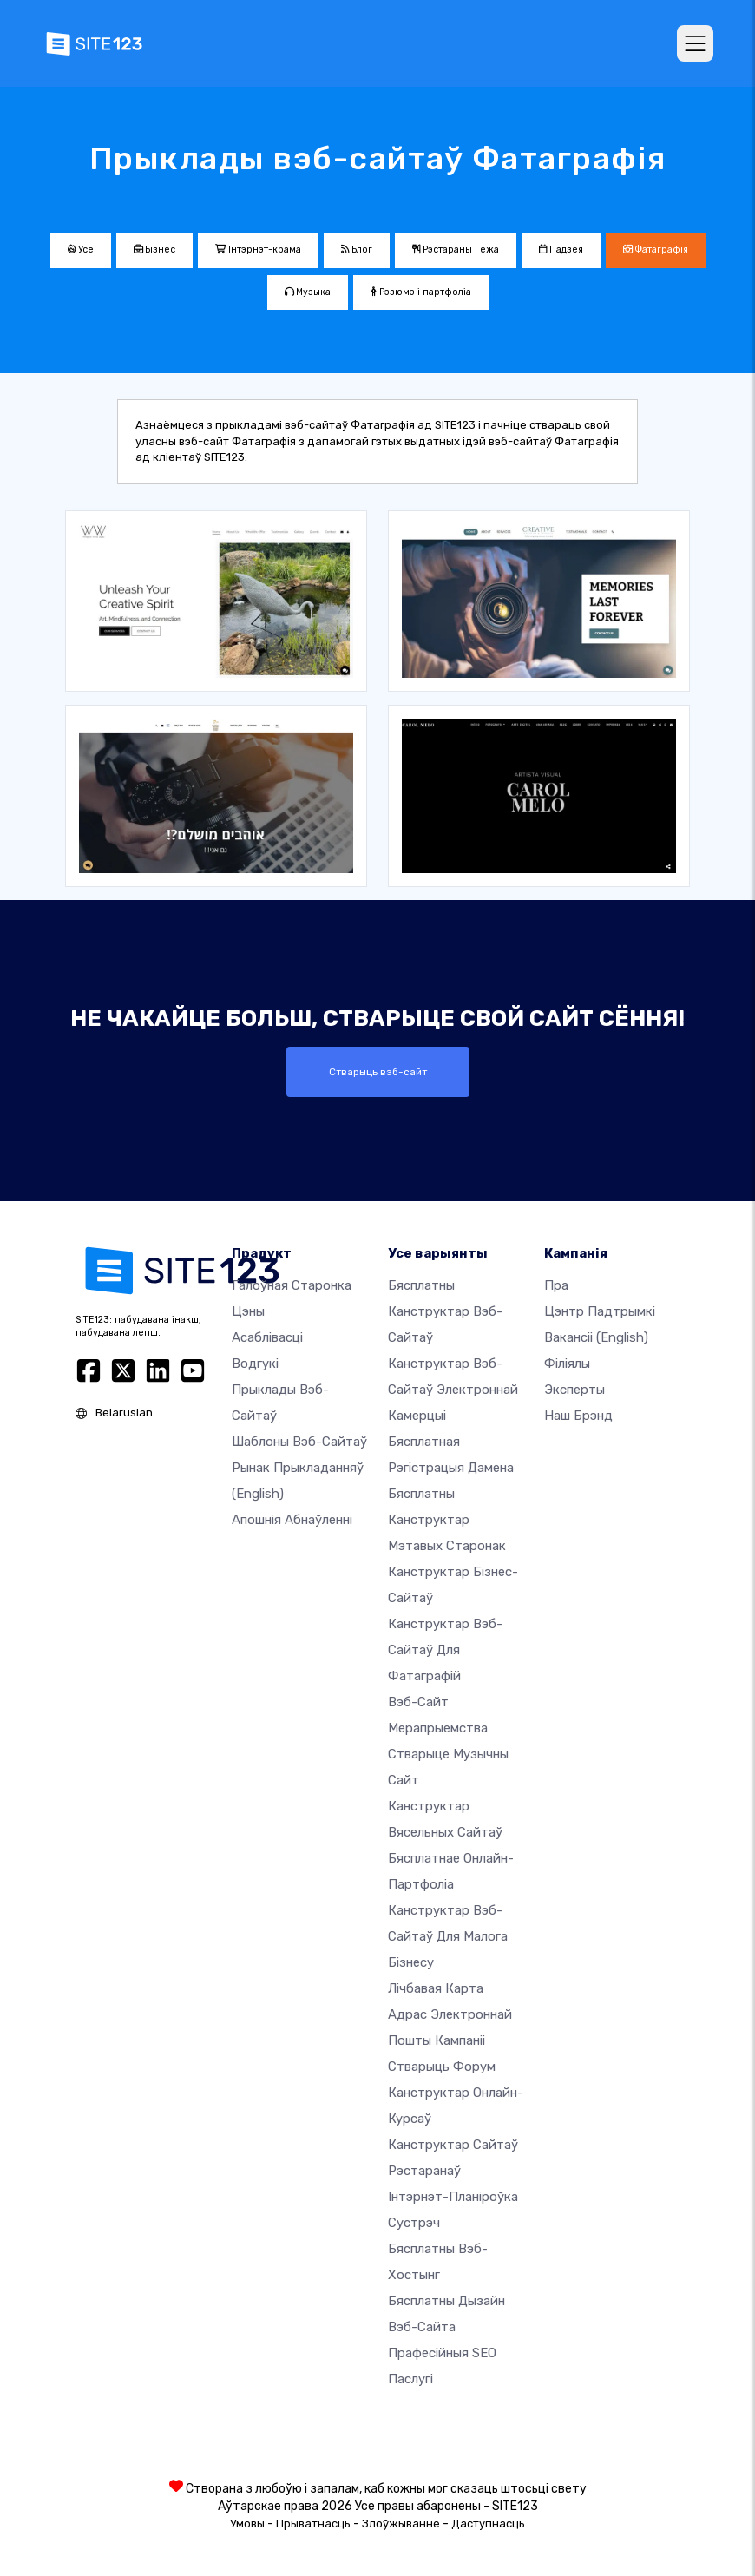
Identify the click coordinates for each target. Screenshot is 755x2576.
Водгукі (255, 1363)
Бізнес (154, 249)
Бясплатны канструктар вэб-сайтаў (445, 1311)
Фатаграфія (655, 249)
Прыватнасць (313, 2523)
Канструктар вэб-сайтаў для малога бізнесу (448, 1936)
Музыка (308, 292)
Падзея (561, 249)
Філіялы (567, 1363)
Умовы (247, 2523)
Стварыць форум (442, 2066)
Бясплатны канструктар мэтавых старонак (447, 1520)
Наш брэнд (578, 1415)
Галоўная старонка (291, 1285)
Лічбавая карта (435, 1988)
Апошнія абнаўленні (292, 1520)
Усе (81, 249)
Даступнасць (488, 2523)
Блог (356, 249)
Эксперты (574, 1389)
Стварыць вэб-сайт (378, 1072)
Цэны (248, 1311)
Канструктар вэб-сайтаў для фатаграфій (445, 1650)
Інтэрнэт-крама (258, 249)
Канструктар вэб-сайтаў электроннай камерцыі (453, 1389)
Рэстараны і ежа (455, 249)
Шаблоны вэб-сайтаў (299, 1441)
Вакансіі (596, 1337)
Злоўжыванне (401, 2523)
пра (556, 1285)
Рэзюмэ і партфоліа (421, 292)
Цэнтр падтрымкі (599, 1311)
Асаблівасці (267, 1337)
